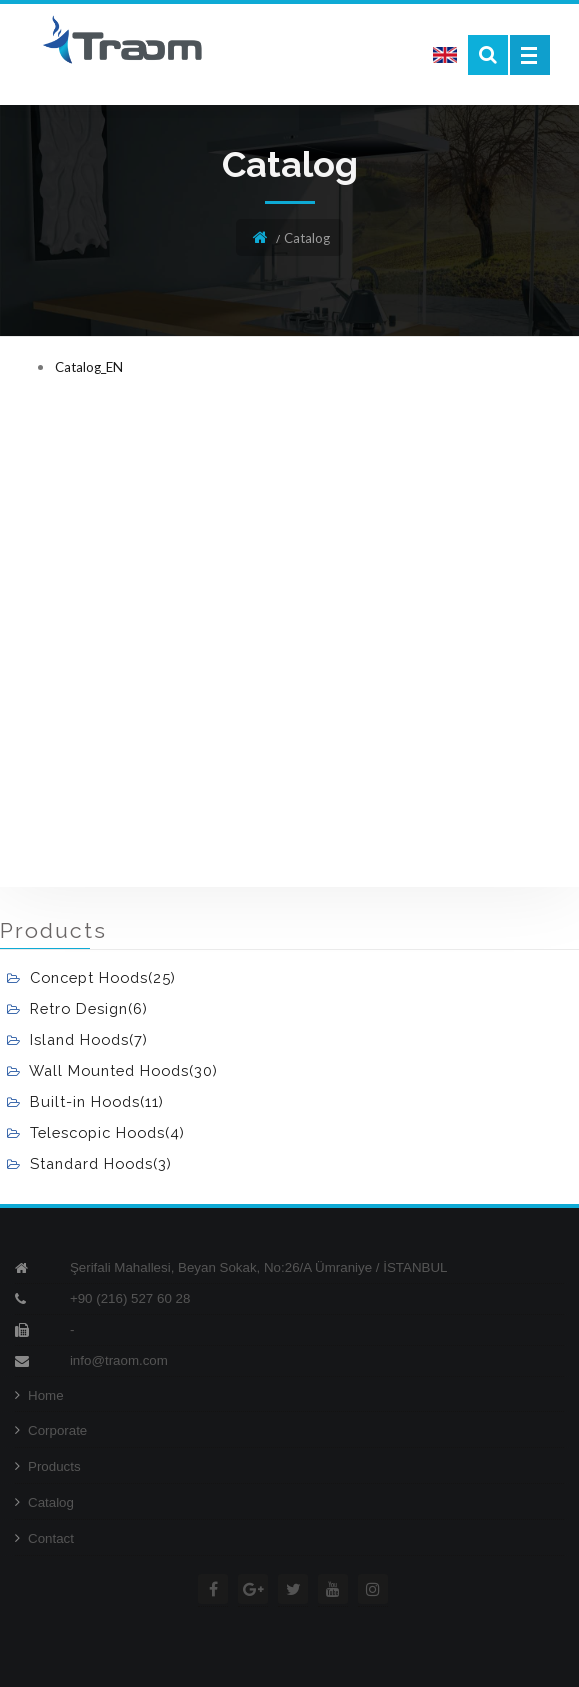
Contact (44, 1538)
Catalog (44, 1502)
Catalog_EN (89, 367)
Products (48, 1466)
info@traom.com (119, 1360)
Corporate (51, 1430)
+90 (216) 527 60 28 (130, 1298)
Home (39, 1395)
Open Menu (530, 55)
